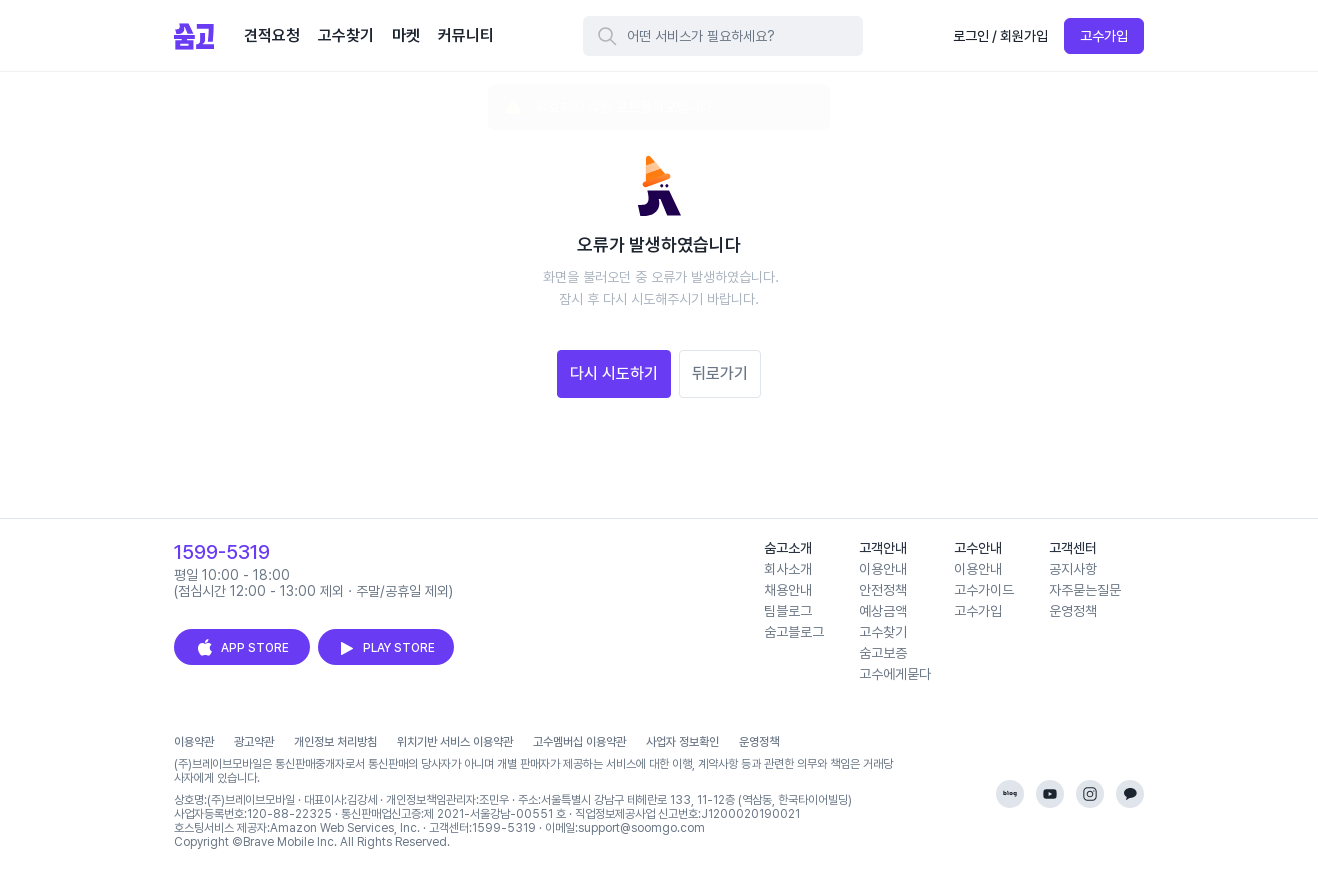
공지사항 (1073, 569)
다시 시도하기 (614, 373)
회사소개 (788, 569)
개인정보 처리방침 (335, 742)
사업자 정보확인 (682, 742)
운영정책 (1073, 611)
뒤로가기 (720, 373)
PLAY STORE (386, 648)
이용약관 (194, 742)
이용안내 (883, 569)
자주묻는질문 (1085, 590)
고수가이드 (984, 590)
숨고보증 (883, 653)
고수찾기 (883, 632)
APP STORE (242, 648)
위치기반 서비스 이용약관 (455, 742)
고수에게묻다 (895, 674)
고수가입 (1104, 36)
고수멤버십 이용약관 (579, 742)
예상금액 (883, 611)
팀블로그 (788, 611)
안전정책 (883, 590)
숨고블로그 (794, 632)
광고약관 (254, 742)
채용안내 (788, 590)
